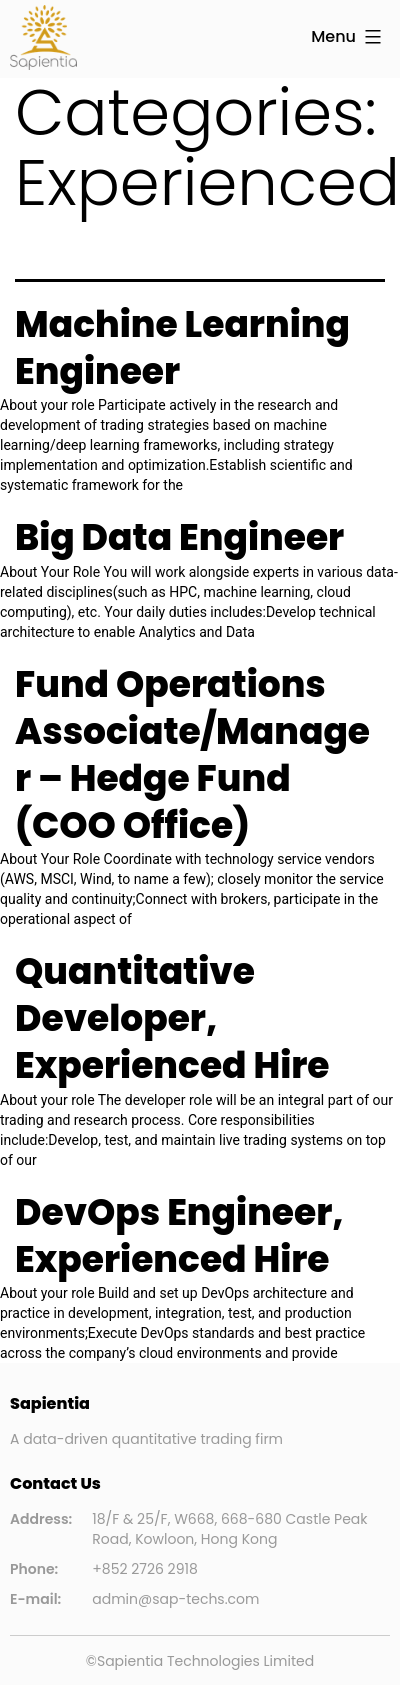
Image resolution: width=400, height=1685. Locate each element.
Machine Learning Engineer (182, 348)
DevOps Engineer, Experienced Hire (179, 1236)
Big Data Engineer (179, 537)
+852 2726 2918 (145, 1569)
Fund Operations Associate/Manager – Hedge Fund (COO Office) (192, 754)
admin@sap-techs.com (175, 1599)
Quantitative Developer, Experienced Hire (172, 1018)
